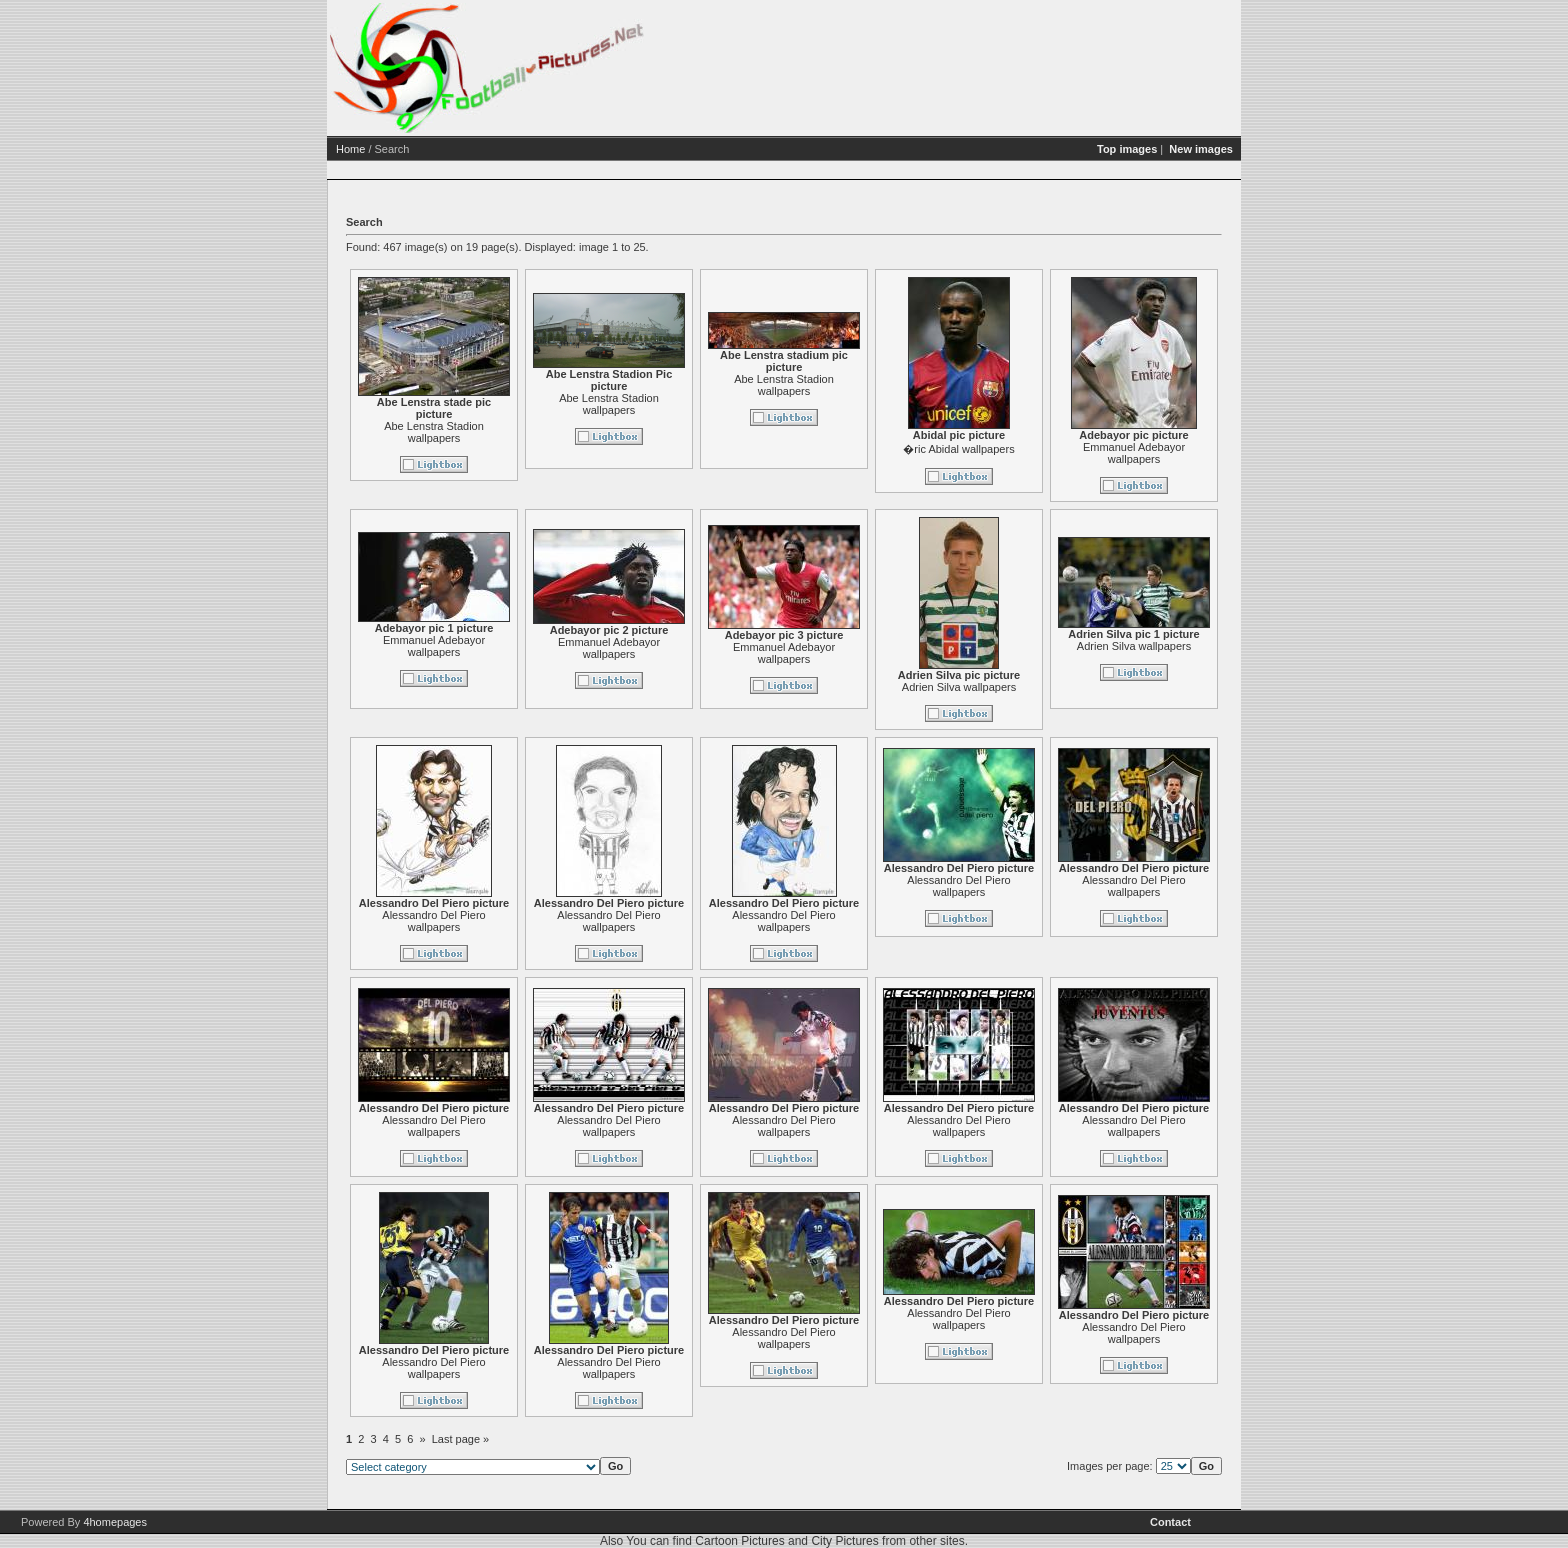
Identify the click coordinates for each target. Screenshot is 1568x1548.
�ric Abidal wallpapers (958, 449)
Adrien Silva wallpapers (959, 687)
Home (350, 149)
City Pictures (844, 1541)
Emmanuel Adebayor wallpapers (1134, 453)
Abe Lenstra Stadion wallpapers (434, 432)
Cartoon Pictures (739, 1541)
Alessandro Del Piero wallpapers (433, 921)
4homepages (115, 1522)
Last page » (461, 1439)
